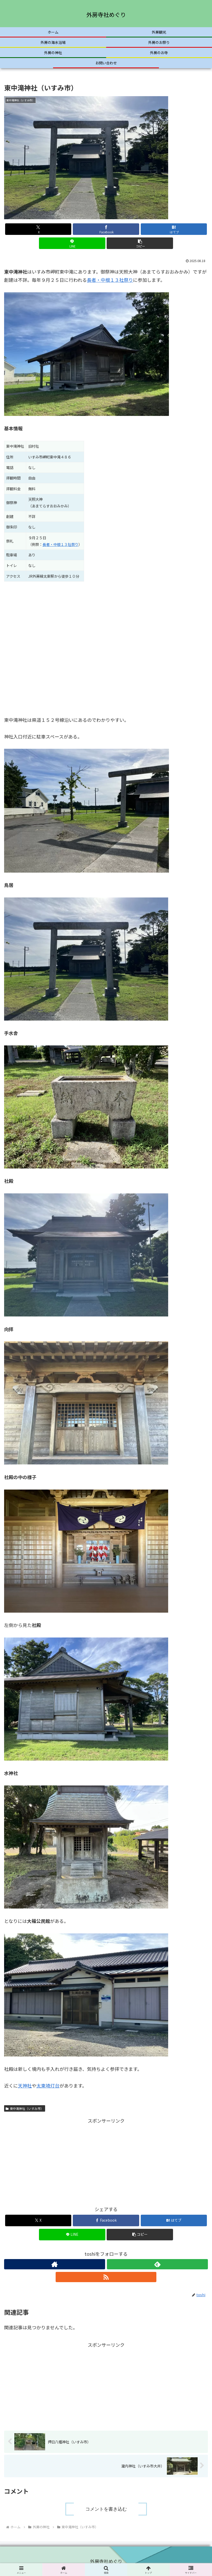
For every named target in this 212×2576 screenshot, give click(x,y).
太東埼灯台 (47, 2085)
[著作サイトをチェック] (54, 2264)
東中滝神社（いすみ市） (25, 2108)
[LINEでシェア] (72, 243)
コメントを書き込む (106, 2509)
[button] (140, 243)
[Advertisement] (106, 2160)
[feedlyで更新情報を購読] (157, 2264)
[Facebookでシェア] (106, 229)
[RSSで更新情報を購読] (106, 2277)
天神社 (25, 2085)
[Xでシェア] (38, 229)
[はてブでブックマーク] (174, 229)
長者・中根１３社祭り (110, 279)
